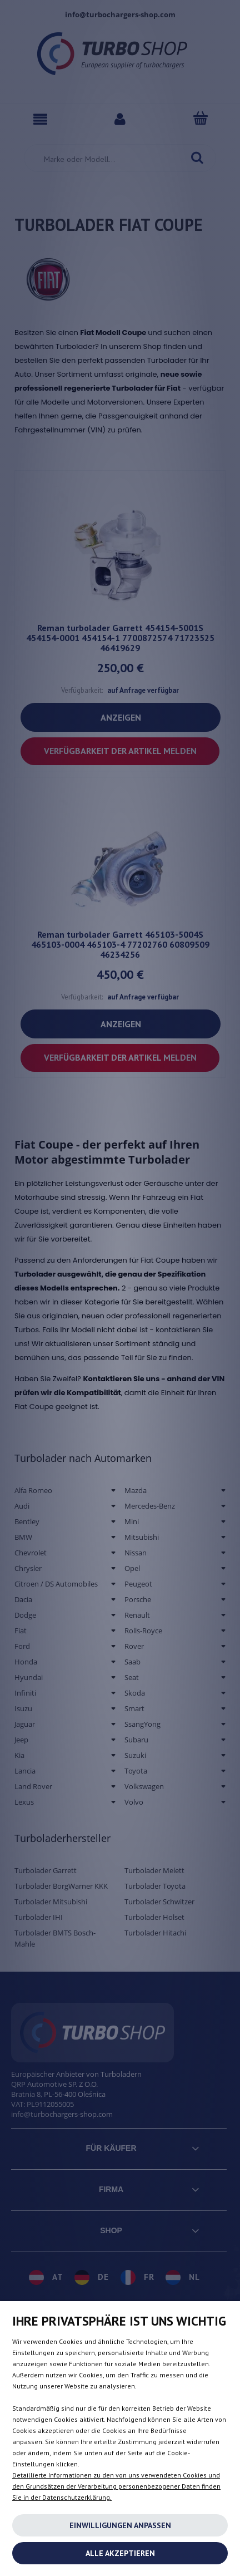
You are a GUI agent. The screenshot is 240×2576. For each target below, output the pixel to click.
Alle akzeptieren (120, 2553)
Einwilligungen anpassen (120, 2525)
